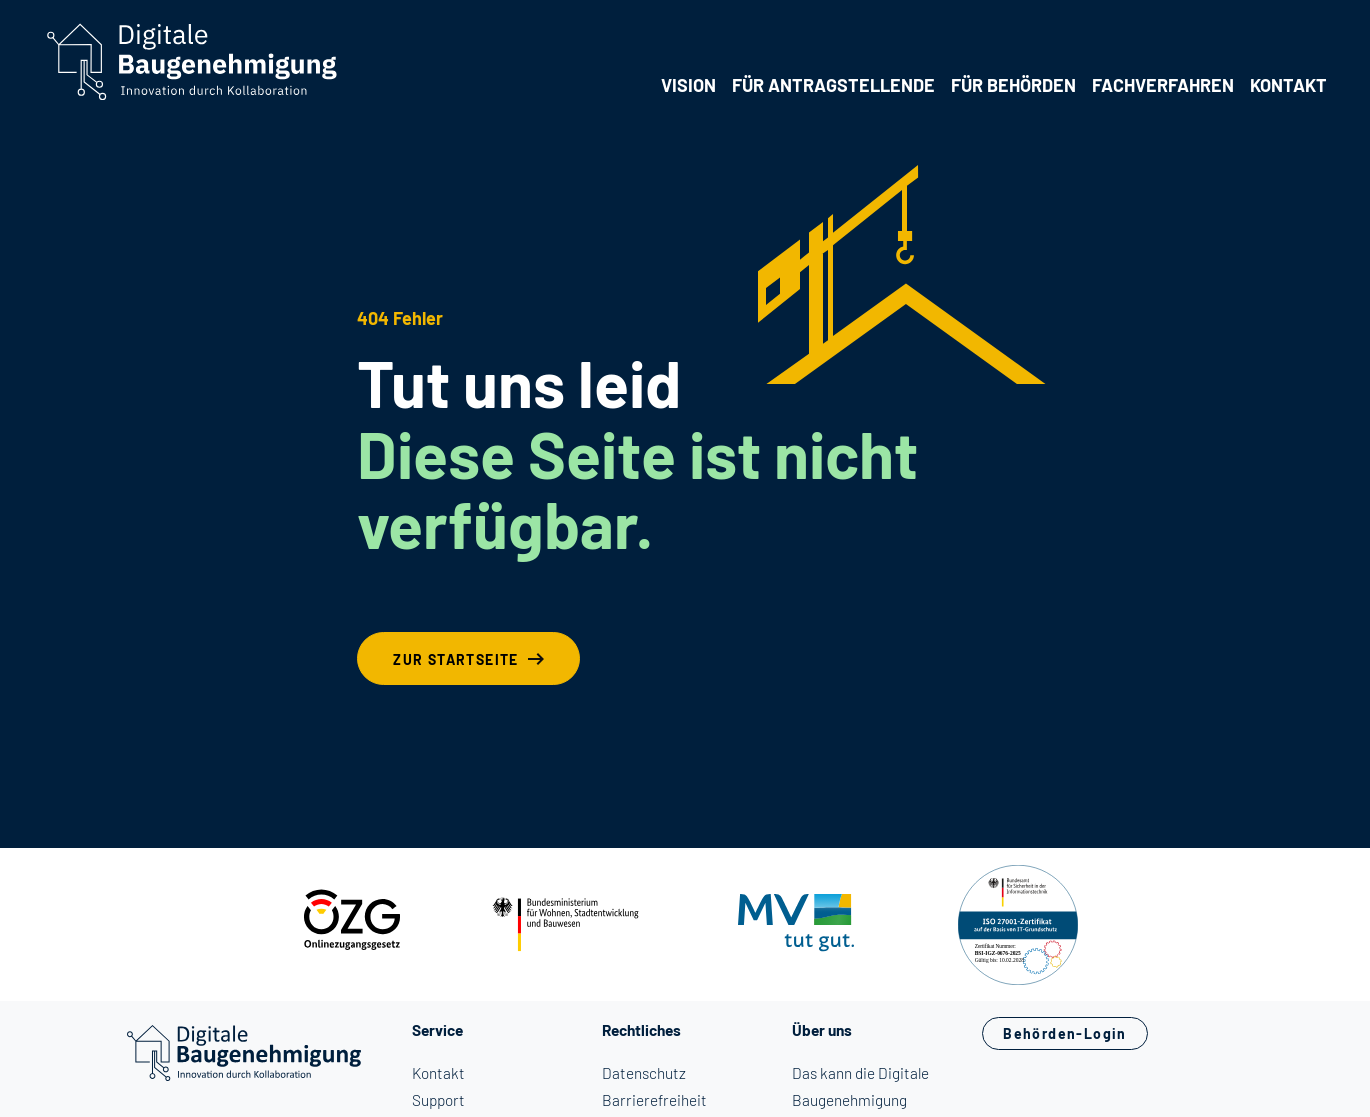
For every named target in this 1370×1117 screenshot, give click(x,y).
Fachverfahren (1163, 85)
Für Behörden (1013, 85)
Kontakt (1288, 85)
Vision (688, 85)
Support (438, 1100)
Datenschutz (644, 1073)
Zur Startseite (456, 659)
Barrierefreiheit (654, 1100)
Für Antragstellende (833, 85)
